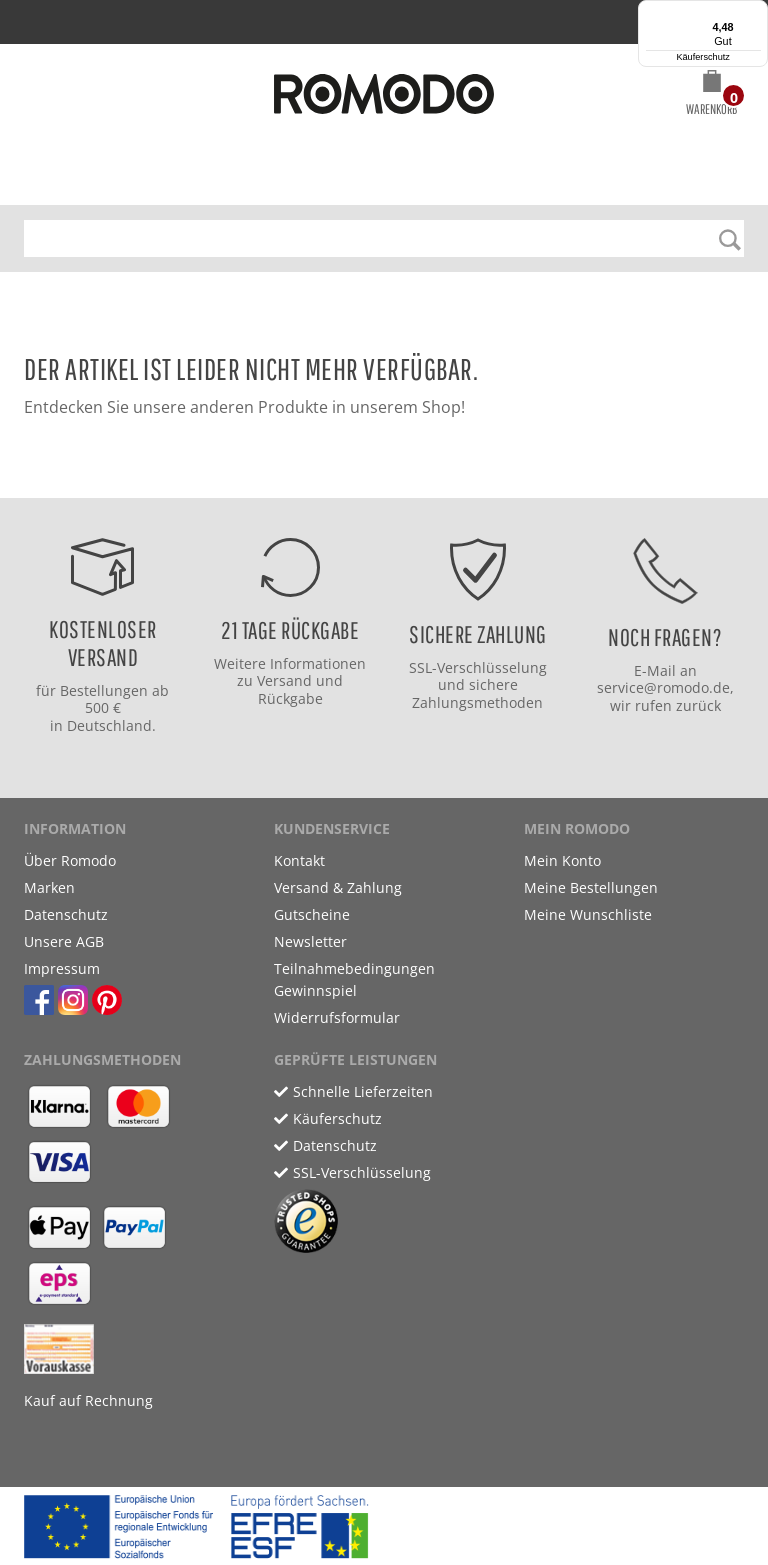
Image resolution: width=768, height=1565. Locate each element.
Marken (49, 887)
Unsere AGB (64, 941)
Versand (284, 680)
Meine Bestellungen (591, 887)
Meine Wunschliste (588, 914)
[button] (711, 96)
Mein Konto (562, 860)
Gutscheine (312, 914)
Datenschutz (66, 914)
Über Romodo (70, 860)
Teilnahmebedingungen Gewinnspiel (354, 979)
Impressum (62, 968)
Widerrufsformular (337, 1017)
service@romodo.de (663, 687)
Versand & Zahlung (338, 887)
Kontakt (299, 860)
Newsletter (310, 941)
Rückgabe (290, 698)
